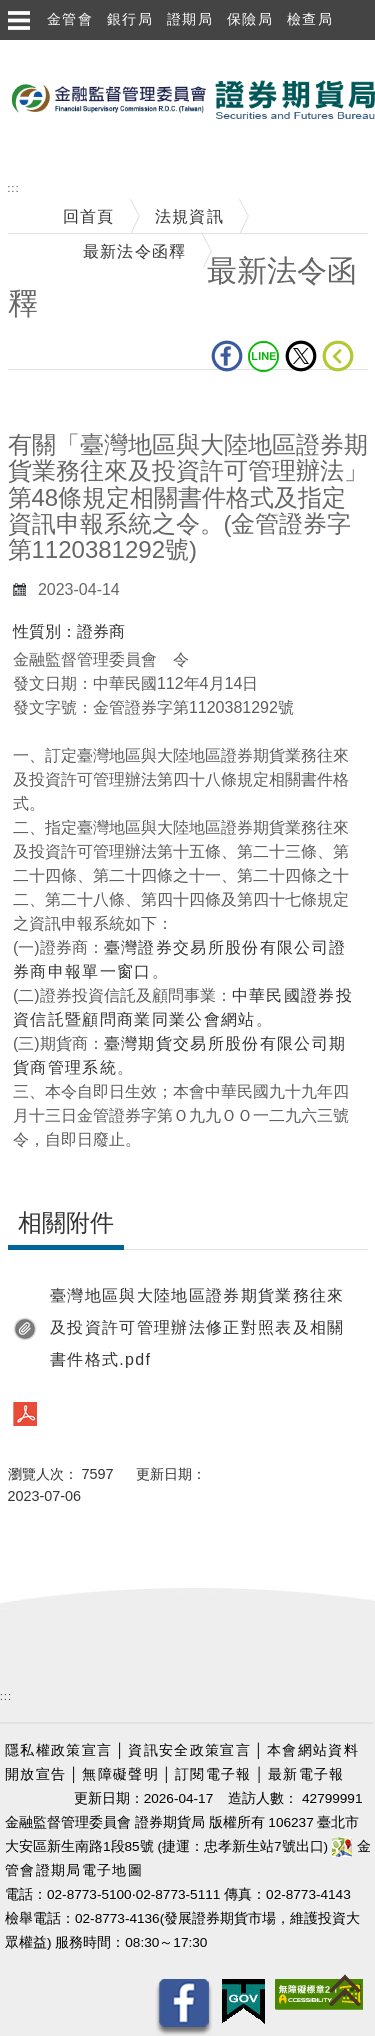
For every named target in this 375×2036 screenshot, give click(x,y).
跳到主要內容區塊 (69, 50)
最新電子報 (306, 1774)
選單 (18, 20)
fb (227, 356)
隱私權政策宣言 (58, 1750)
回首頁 (89, 216)
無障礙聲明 (120, 1774)
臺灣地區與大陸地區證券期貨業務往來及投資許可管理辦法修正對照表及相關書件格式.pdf (197, 1327)
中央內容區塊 (60, 400)
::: (14, 188)
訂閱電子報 (213, 1774)
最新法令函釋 (135, 251)
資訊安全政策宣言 (189, 1750)
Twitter (301, 356)
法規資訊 (189, 216)
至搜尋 (26, 151)
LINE (264, 356)
